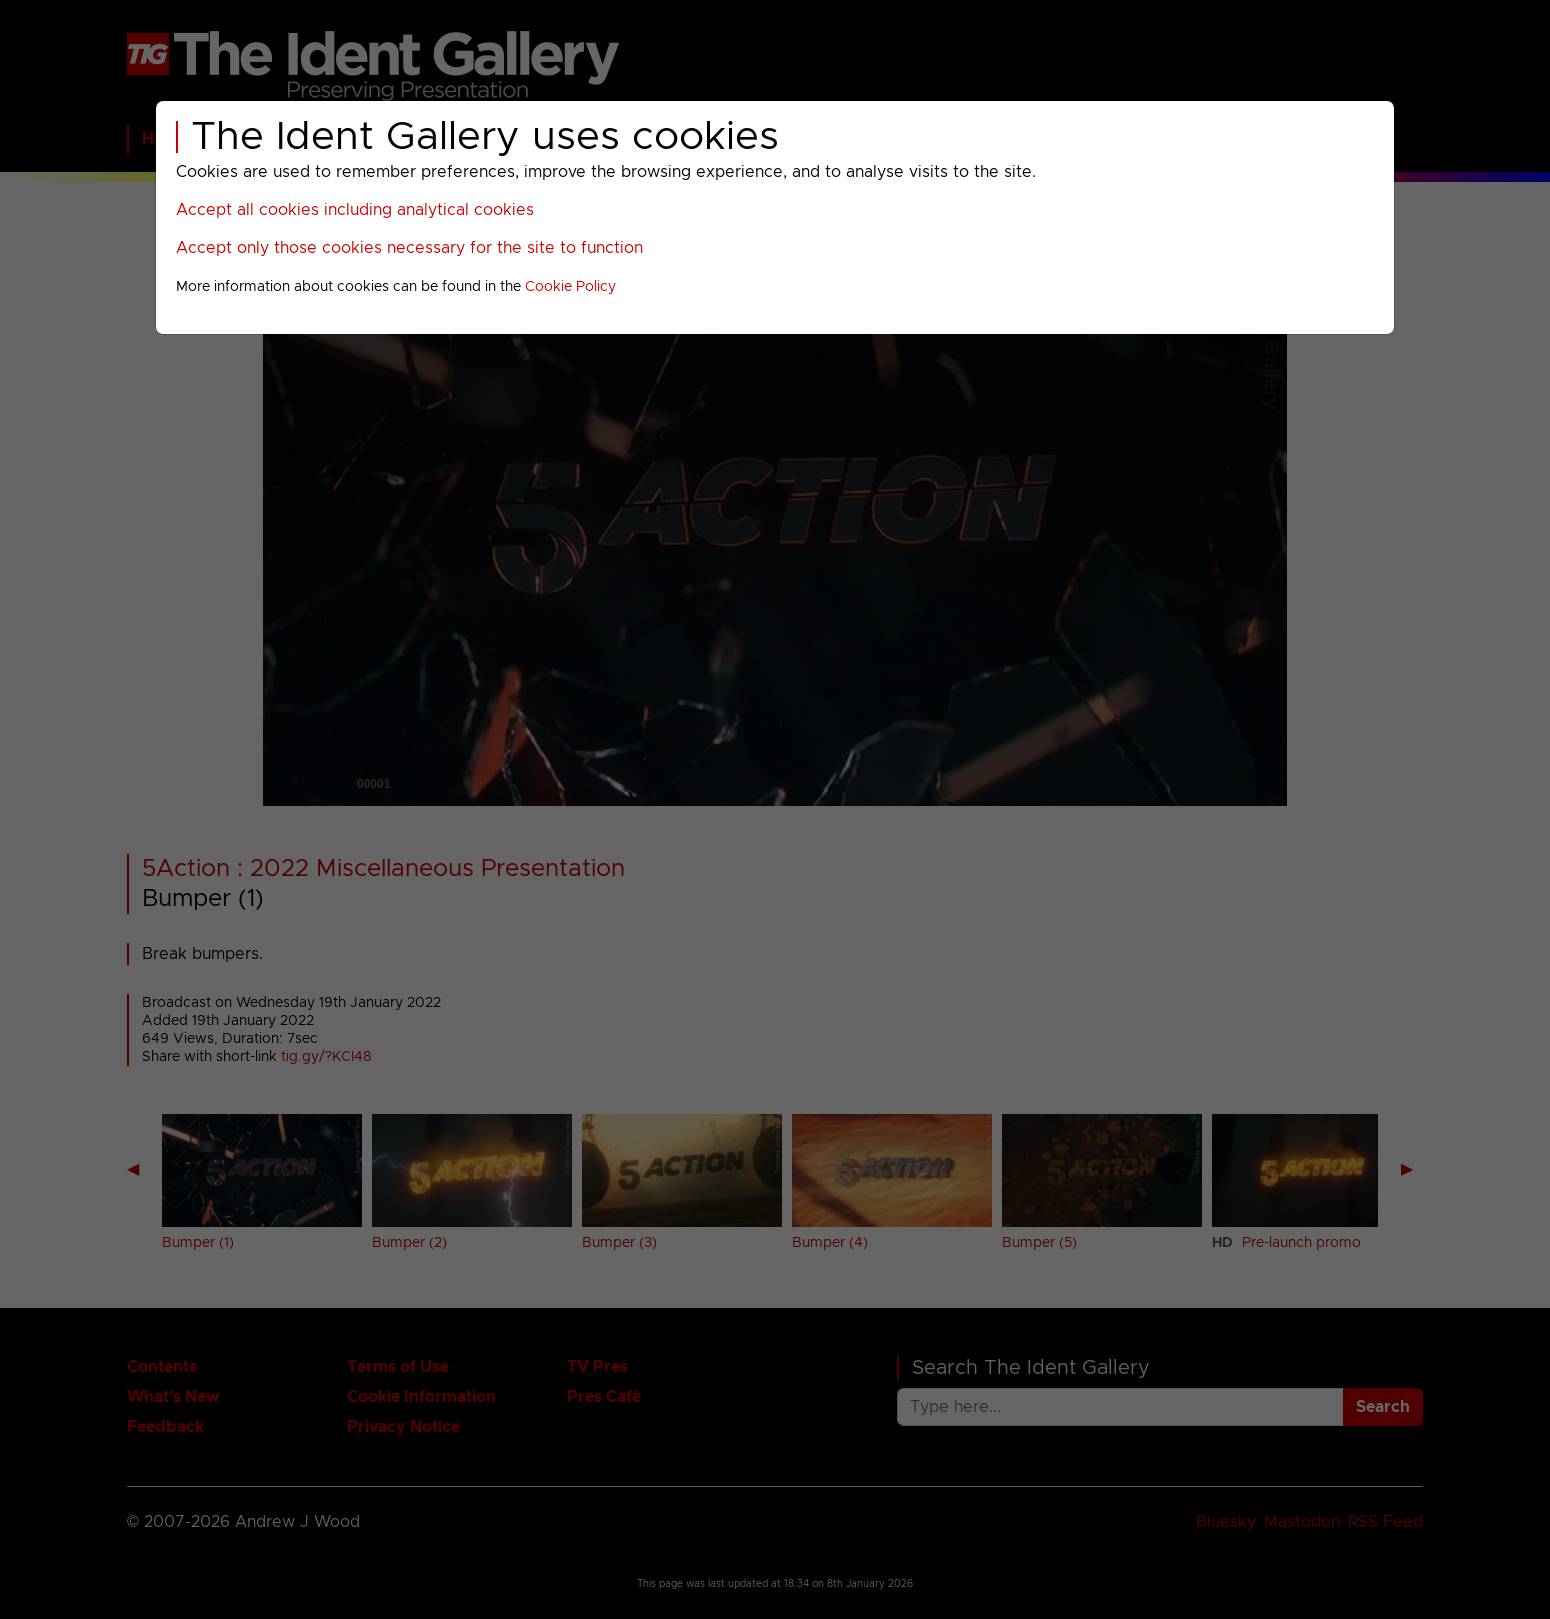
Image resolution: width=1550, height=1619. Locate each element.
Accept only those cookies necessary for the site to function (409, 248)
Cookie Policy (570, 287)
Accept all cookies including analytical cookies (355, 210)
